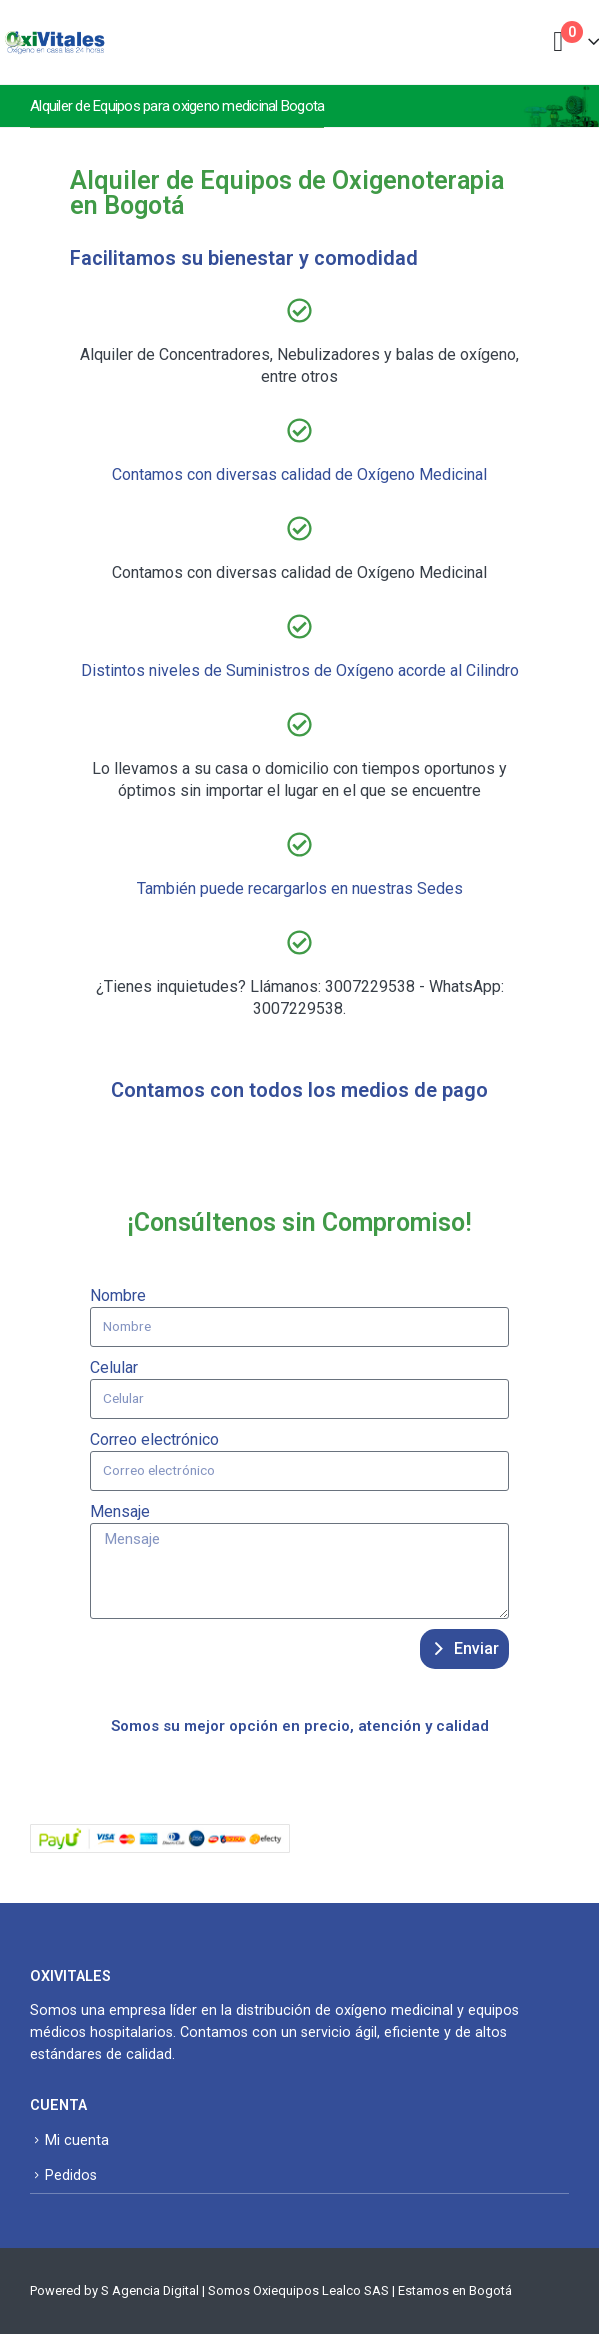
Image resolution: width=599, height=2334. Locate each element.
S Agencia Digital (150, 2290)
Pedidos (71, 2175)
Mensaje (120, 1511)
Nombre (118, 1295)
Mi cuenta (77, 2140)
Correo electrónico (154, 1439)
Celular (114, 1367)
